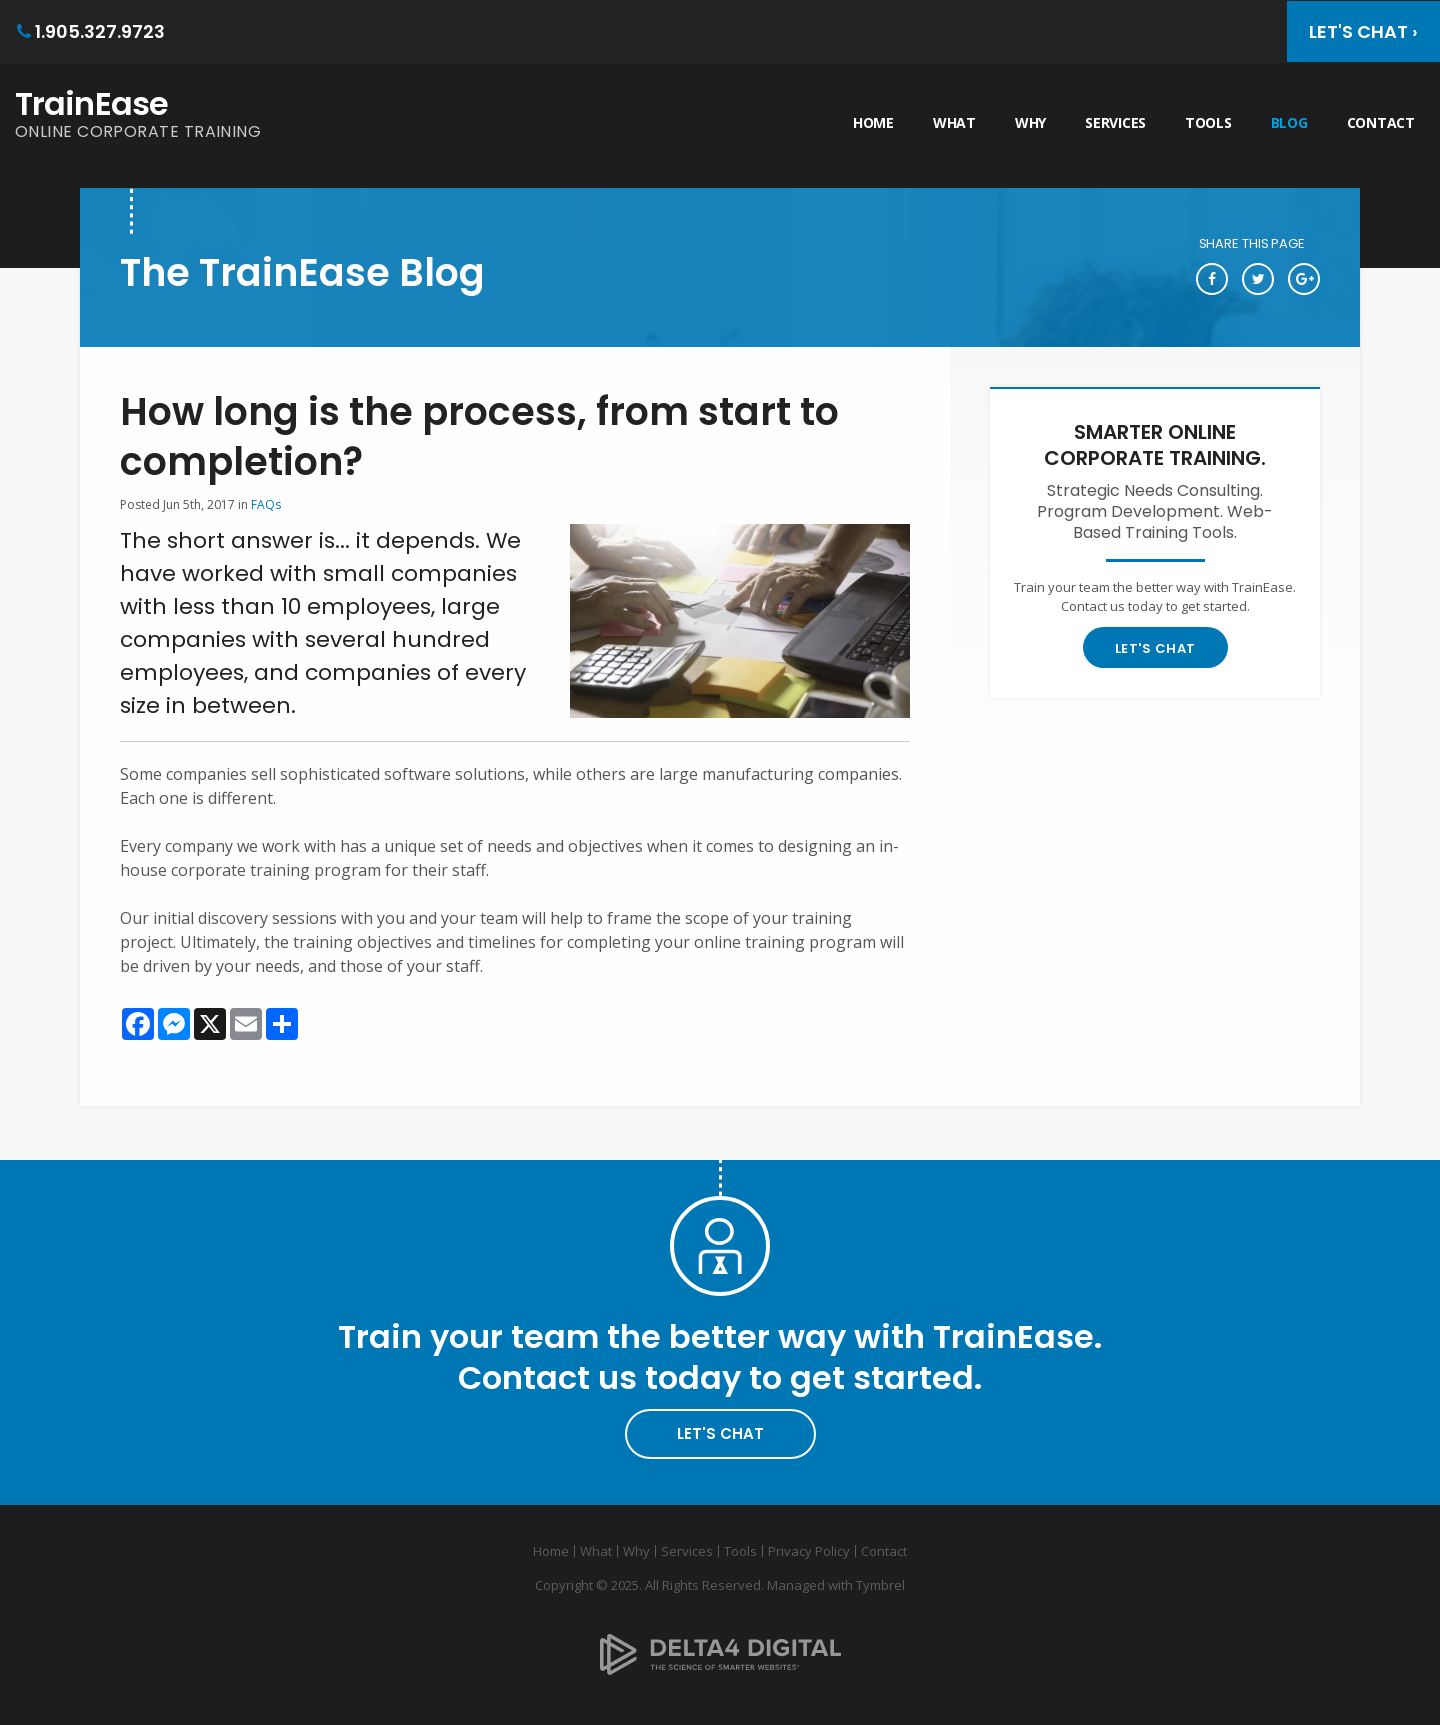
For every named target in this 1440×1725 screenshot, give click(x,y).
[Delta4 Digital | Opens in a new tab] (720, 1639)
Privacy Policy (809, 1551)
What (954, 122)
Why (1030, 122)
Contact (1381, 122)
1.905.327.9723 (100, 31)
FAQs (266, 504)
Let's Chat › (1363, 31)
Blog (1289, 122)
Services (1115, 122)
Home (873, 122)
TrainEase (91, 103)
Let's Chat (1155, 648)
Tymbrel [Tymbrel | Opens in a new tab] (880, 1585)
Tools (1208, 122)
